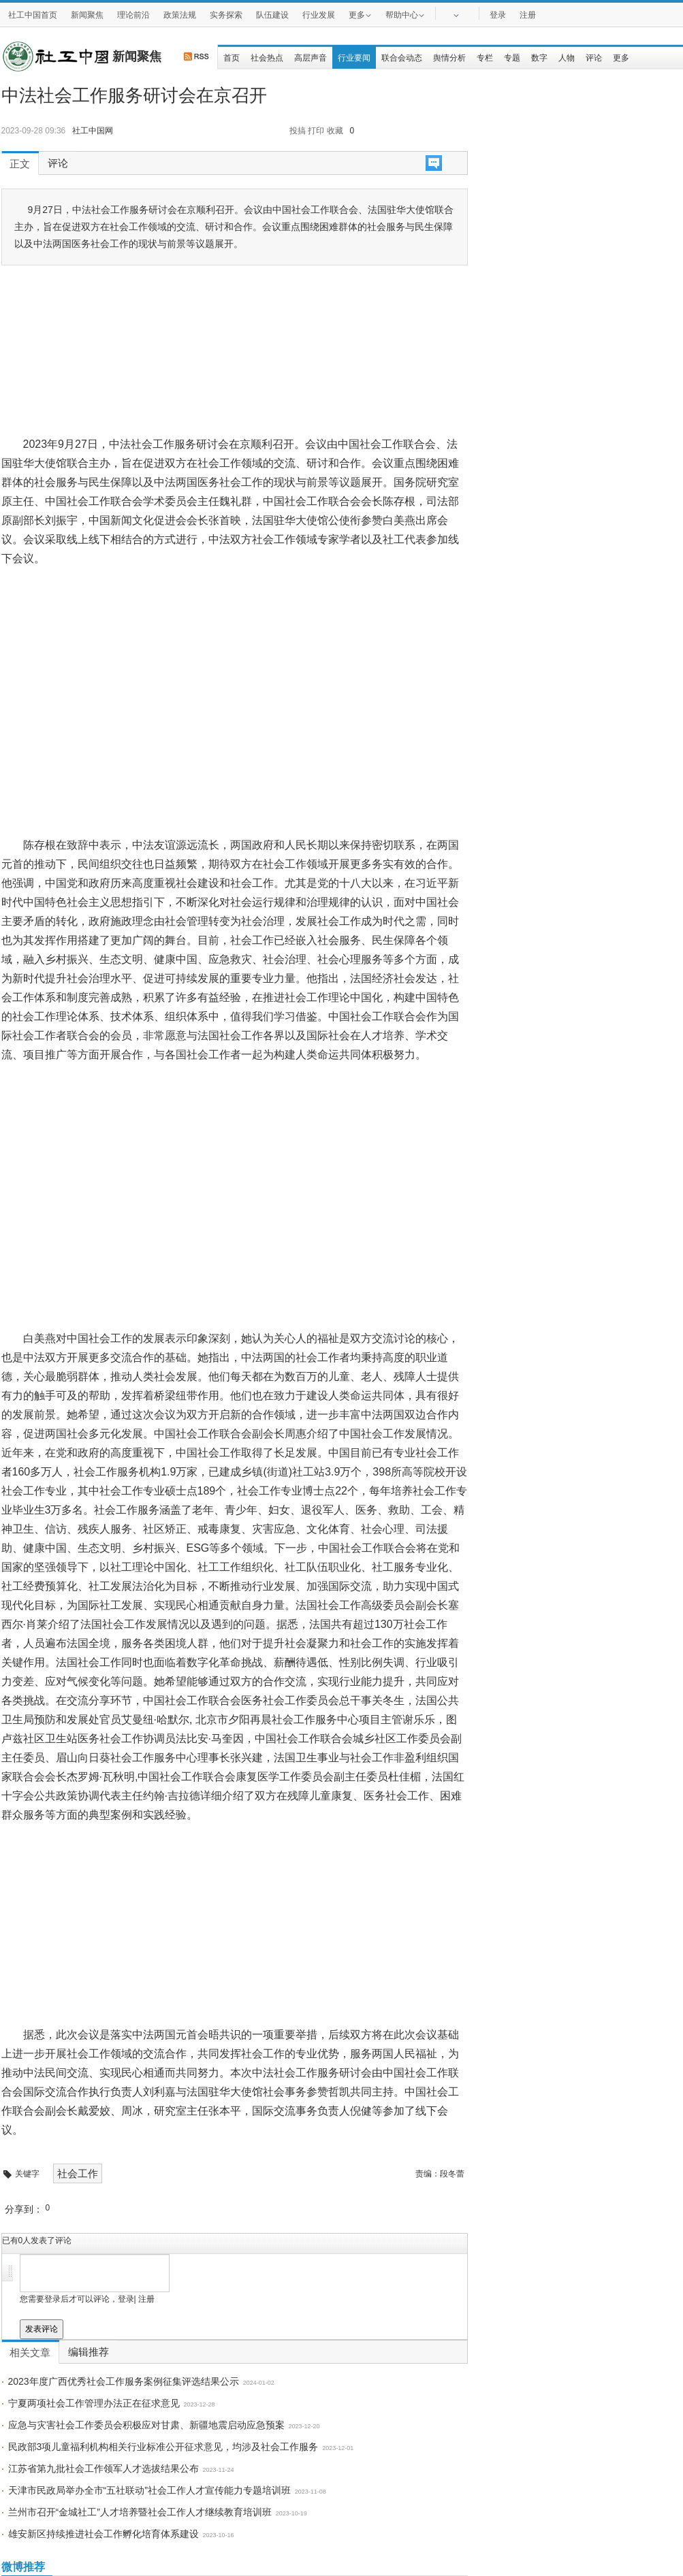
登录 (498, 15)
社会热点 (267, 58)
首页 (231, 58)
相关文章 (30, 2352)
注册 (528, 15)
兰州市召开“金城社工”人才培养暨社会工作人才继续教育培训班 (140, 2512)
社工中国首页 (32, 15)
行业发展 (318, 15)
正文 (20, 164)
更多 (360, 14)
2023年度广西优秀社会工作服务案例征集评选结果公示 (123, 2381)
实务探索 (226, 15)
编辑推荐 (88, 2352)
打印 (316, 130)
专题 (512, 58)
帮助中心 (405, 14)
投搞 (297, 130)
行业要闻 (354, 58)
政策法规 (179, 15)
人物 (566, 58)
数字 (539, 58)
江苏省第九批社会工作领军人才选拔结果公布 (103, 2468)
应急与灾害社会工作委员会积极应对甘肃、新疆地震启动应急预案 (146, 2424)
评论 (594, 58)
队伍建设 (272, 15)
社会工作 (77, 2173)
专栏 (485, 58)
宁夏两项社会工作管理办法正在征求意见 (94, 2403)
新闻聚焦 (87, 15)
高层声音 (310, 58)
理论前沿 (133, 15)
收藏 (335, 130)
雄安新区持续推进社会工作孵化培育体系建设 (103, 2533)
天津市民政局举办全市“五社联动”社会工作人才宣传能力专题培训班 (149, 2490)
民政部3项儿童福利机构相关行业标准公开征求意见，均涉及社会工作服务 (163, 2446)
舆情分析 (449, 58)
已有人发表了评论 (37, 2240)
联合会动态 (401, 58)
